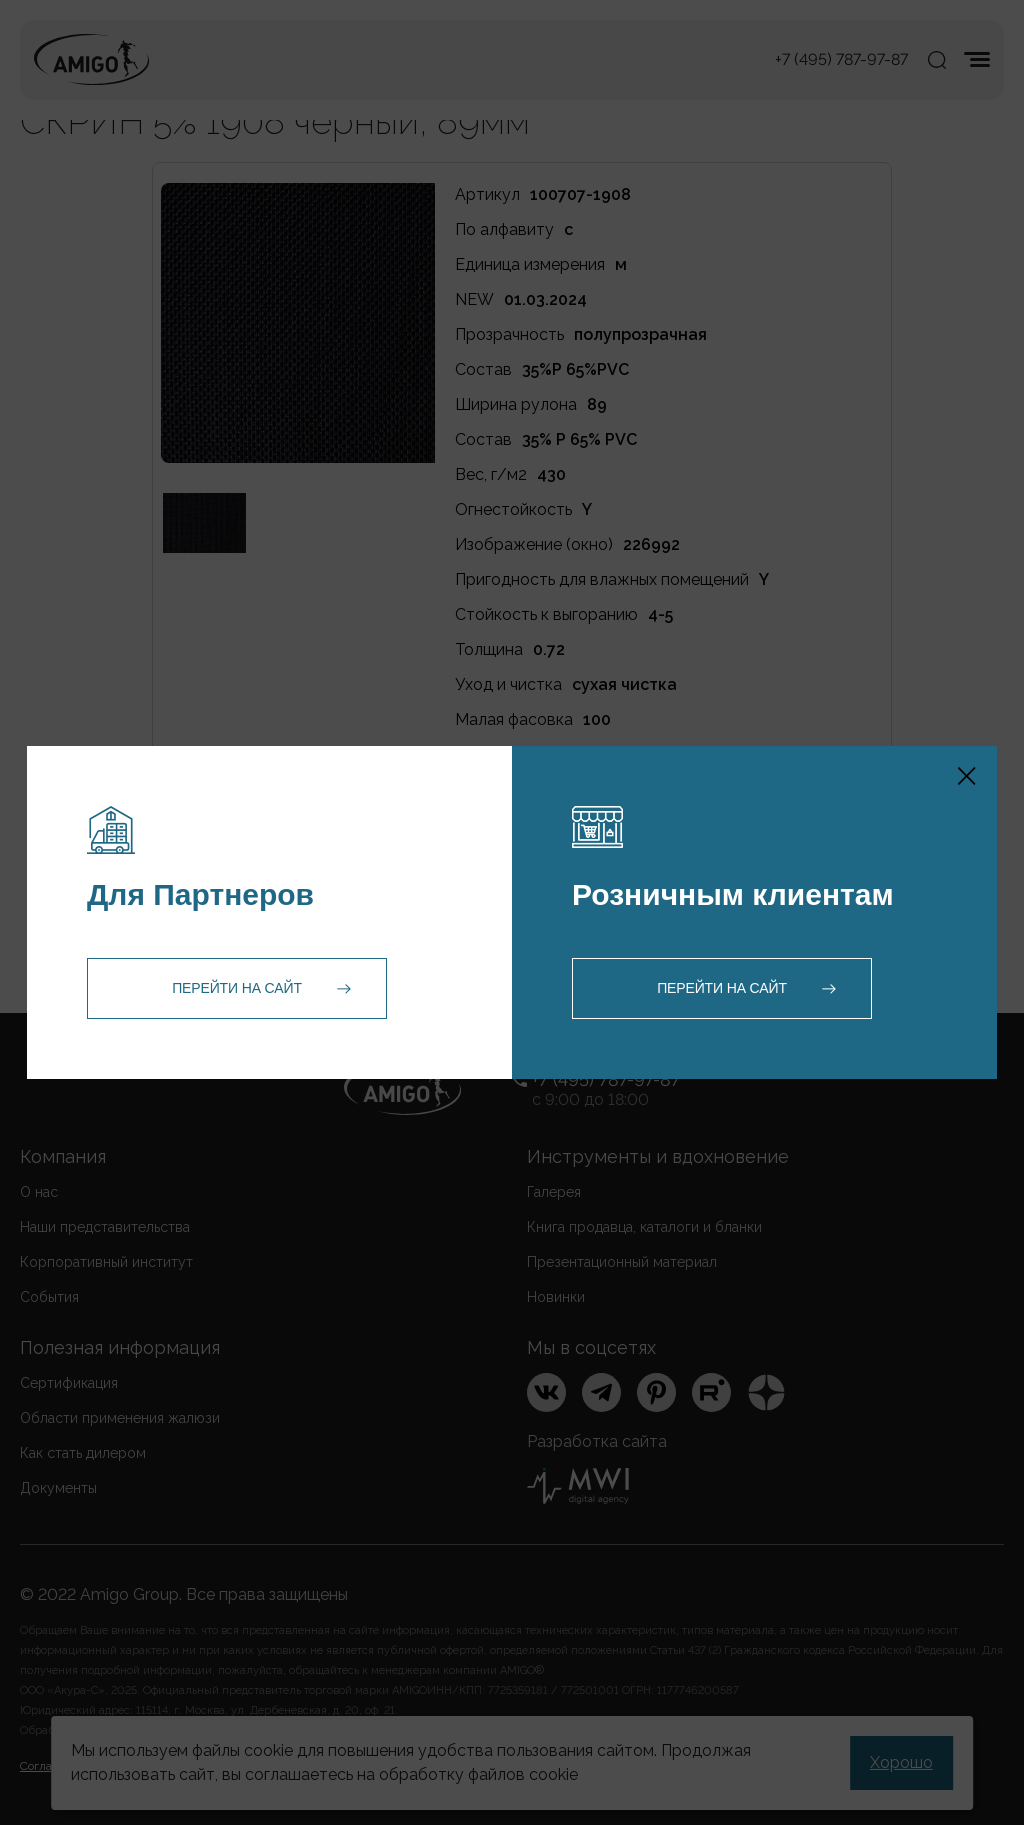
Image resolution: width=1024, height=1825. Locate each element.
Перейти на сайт (237, 988)
